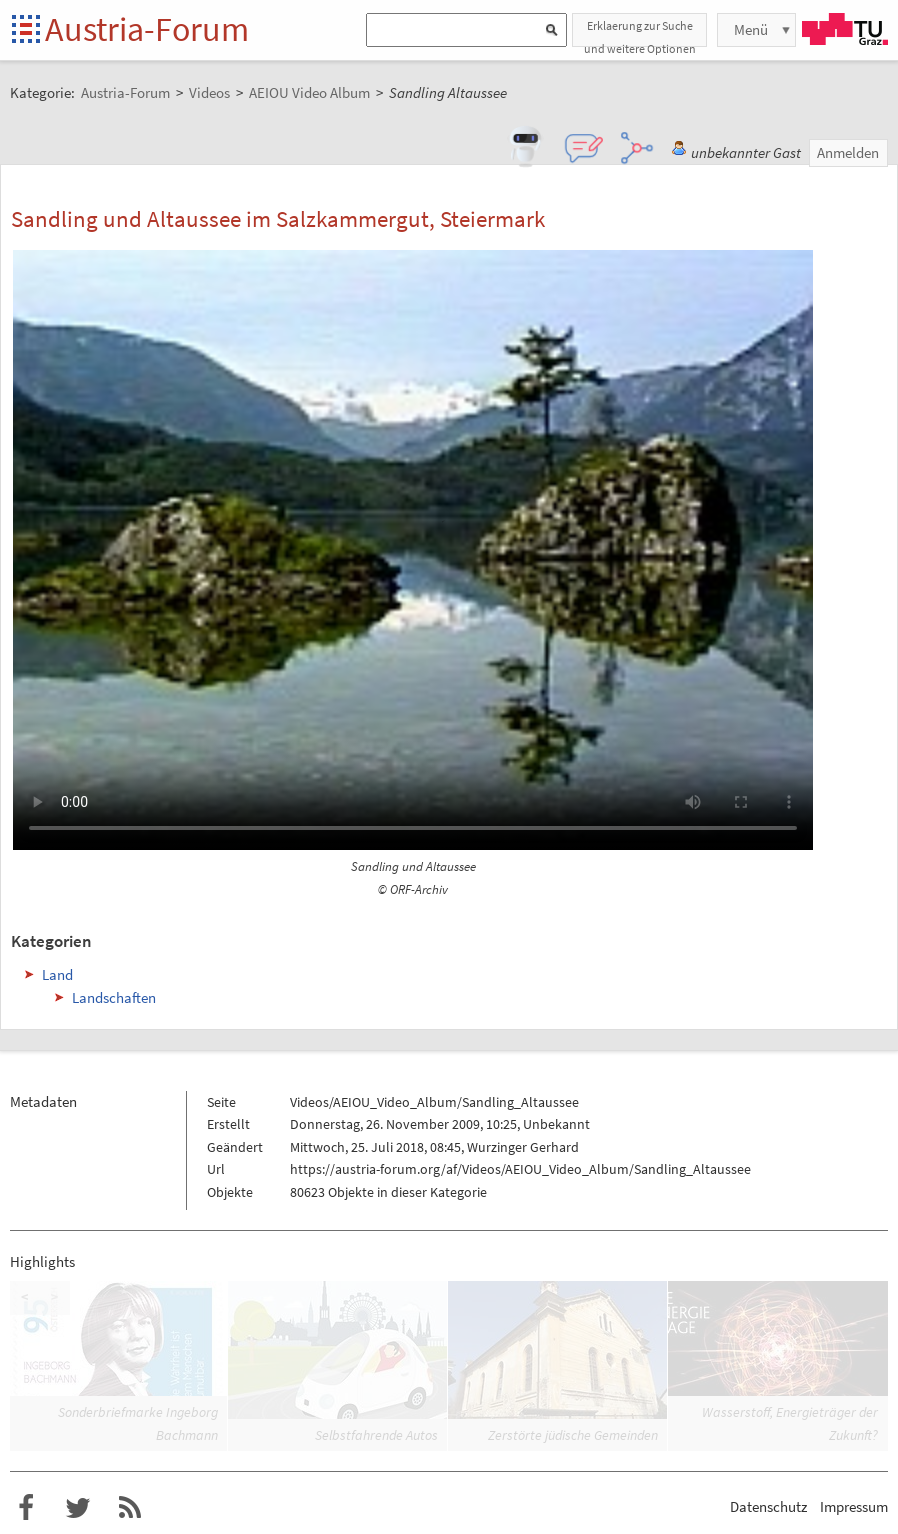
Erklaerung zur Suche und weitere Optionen (640, 32)
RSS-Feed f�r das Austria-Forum (130, 1508)
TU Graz (845, 29)
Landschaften (114, 997)
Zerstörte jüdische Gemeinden (573, 1435)
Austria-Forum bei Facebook (26, 1508)
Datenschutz (768, 1506)
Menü (751, 29)
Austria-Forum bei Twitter (78, 1508)
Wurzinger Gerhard (523, 1147)
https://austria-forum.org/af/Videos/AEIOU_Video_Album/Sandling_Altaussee (520, 1169)
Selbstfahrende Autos (376, 1435)
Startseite (27, 30)
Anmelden (848, 152)
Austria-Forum (147, 29)
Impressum (854, 1506)
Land (57, 974)
